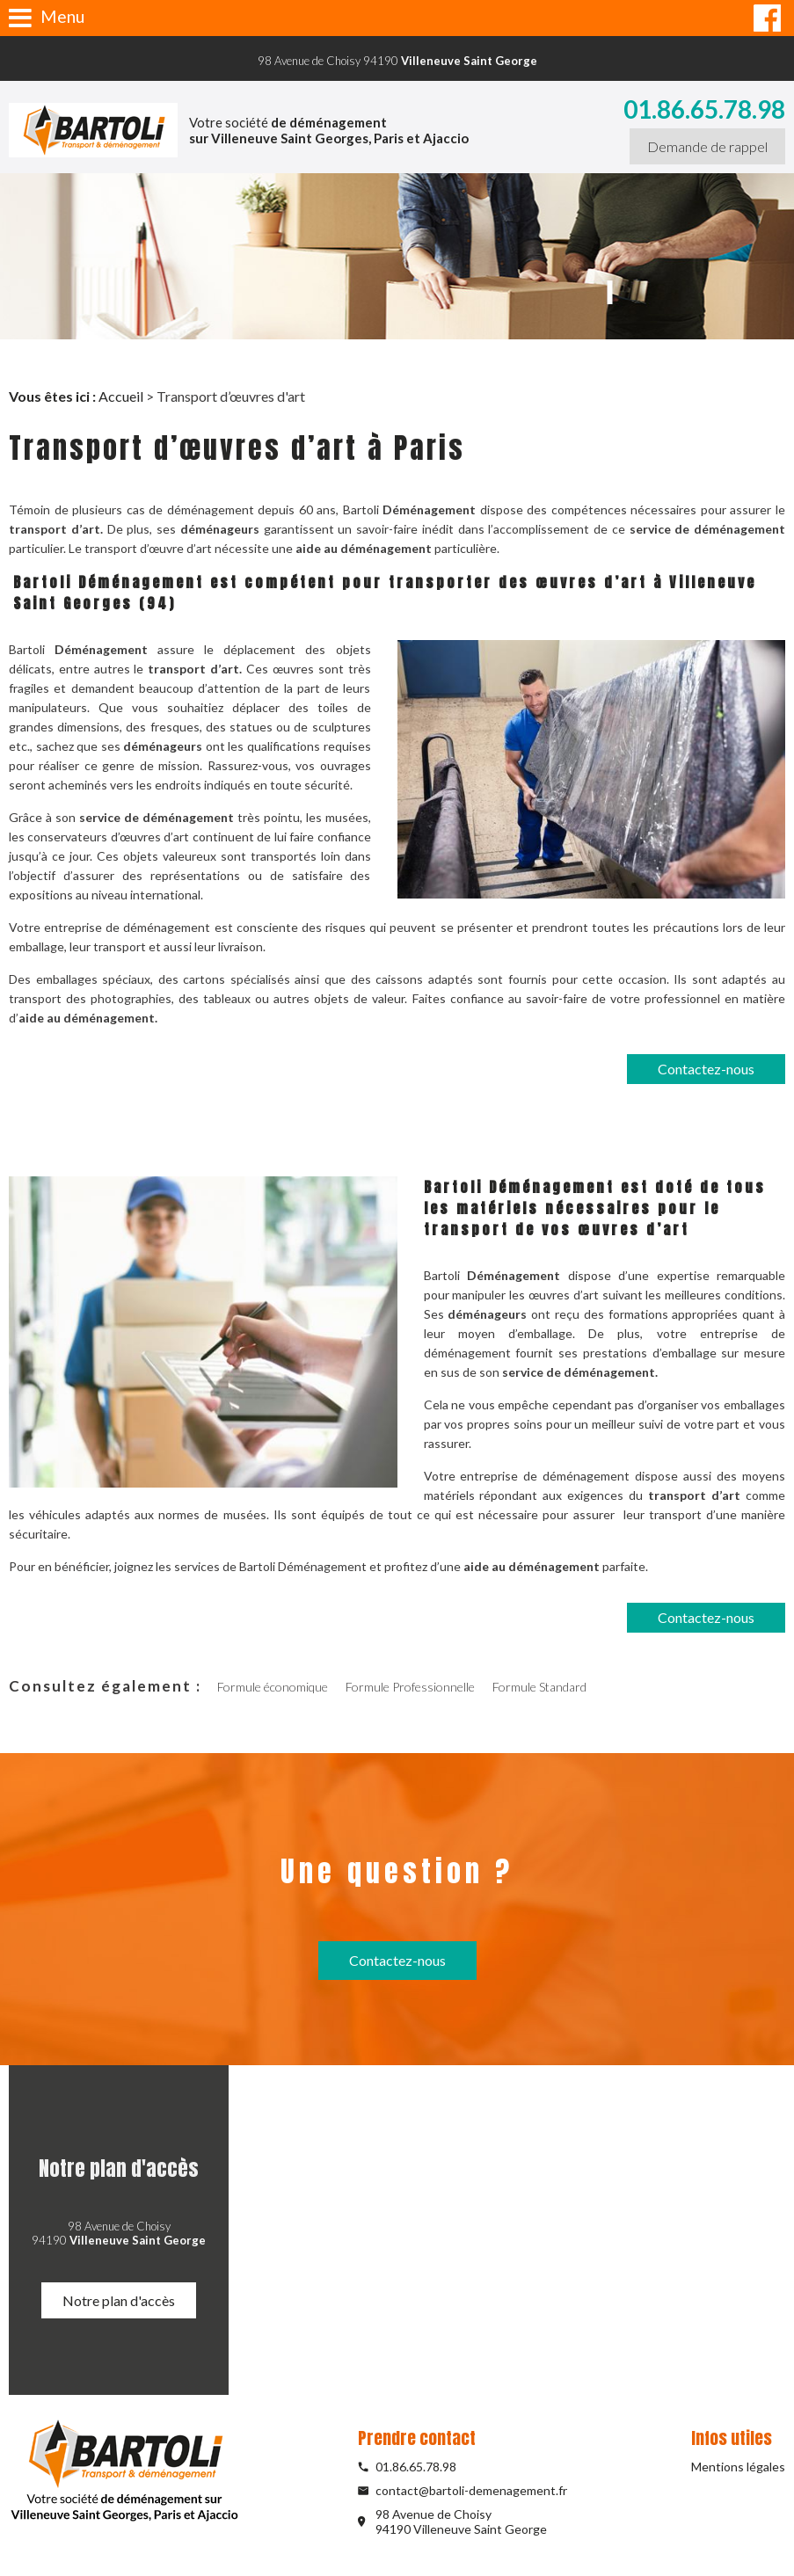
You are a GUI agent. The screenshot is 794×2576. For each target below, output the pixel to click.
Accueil (120, 396)
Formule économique (272, 1686)
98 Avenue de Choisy (476, 2521)
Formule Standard (539, 1686)
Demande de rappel (707, 146)
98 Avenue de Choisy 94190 (397, 61)
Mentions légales (738, 2466)
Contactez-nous (706, 1068)
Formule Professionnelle (410, 1686)
